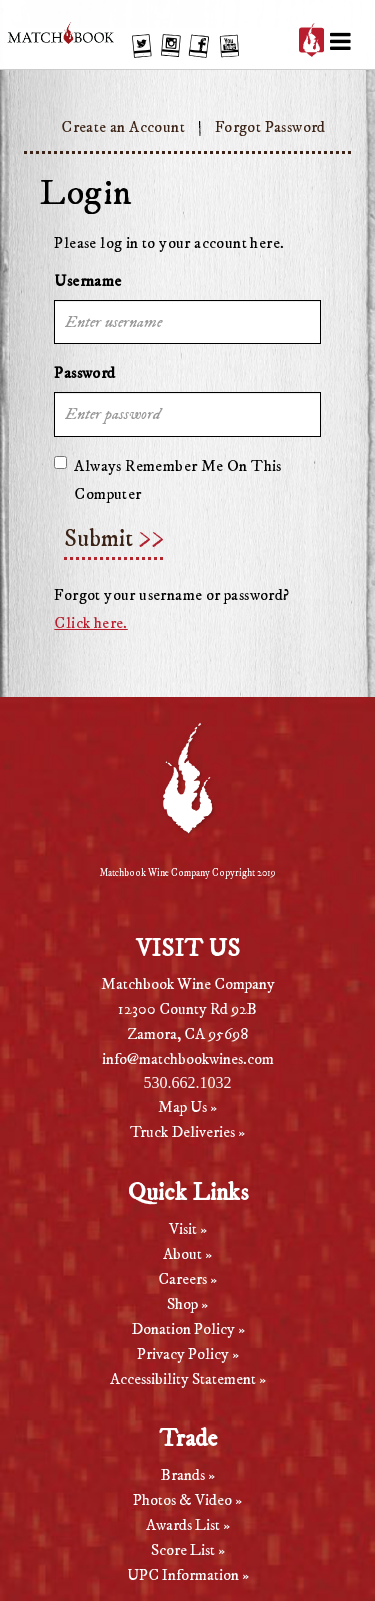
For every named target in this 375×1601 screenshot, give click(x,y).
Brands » (188, 1475)
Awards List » (188, 1525)
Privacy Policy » (188, 1354)
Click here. (90, 623)
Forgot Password (270, 127)
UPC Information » (188, 1575)
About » (187, 1254)
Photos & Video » (187, 1500)
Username (87, 281)
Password (84, 373)
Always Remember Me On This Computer (167, 480)
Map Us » (187, 1107)
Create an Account (123, 127)
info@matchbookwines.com (188, 1059)
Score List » (188, 1550)
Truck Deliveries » (187, 1132)
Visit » (188, 1229)
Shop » (187, 1304)
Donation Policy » (188, 1329)
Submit (98, 539)
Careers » (187, 1279)
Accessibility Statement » (188, 1379)
